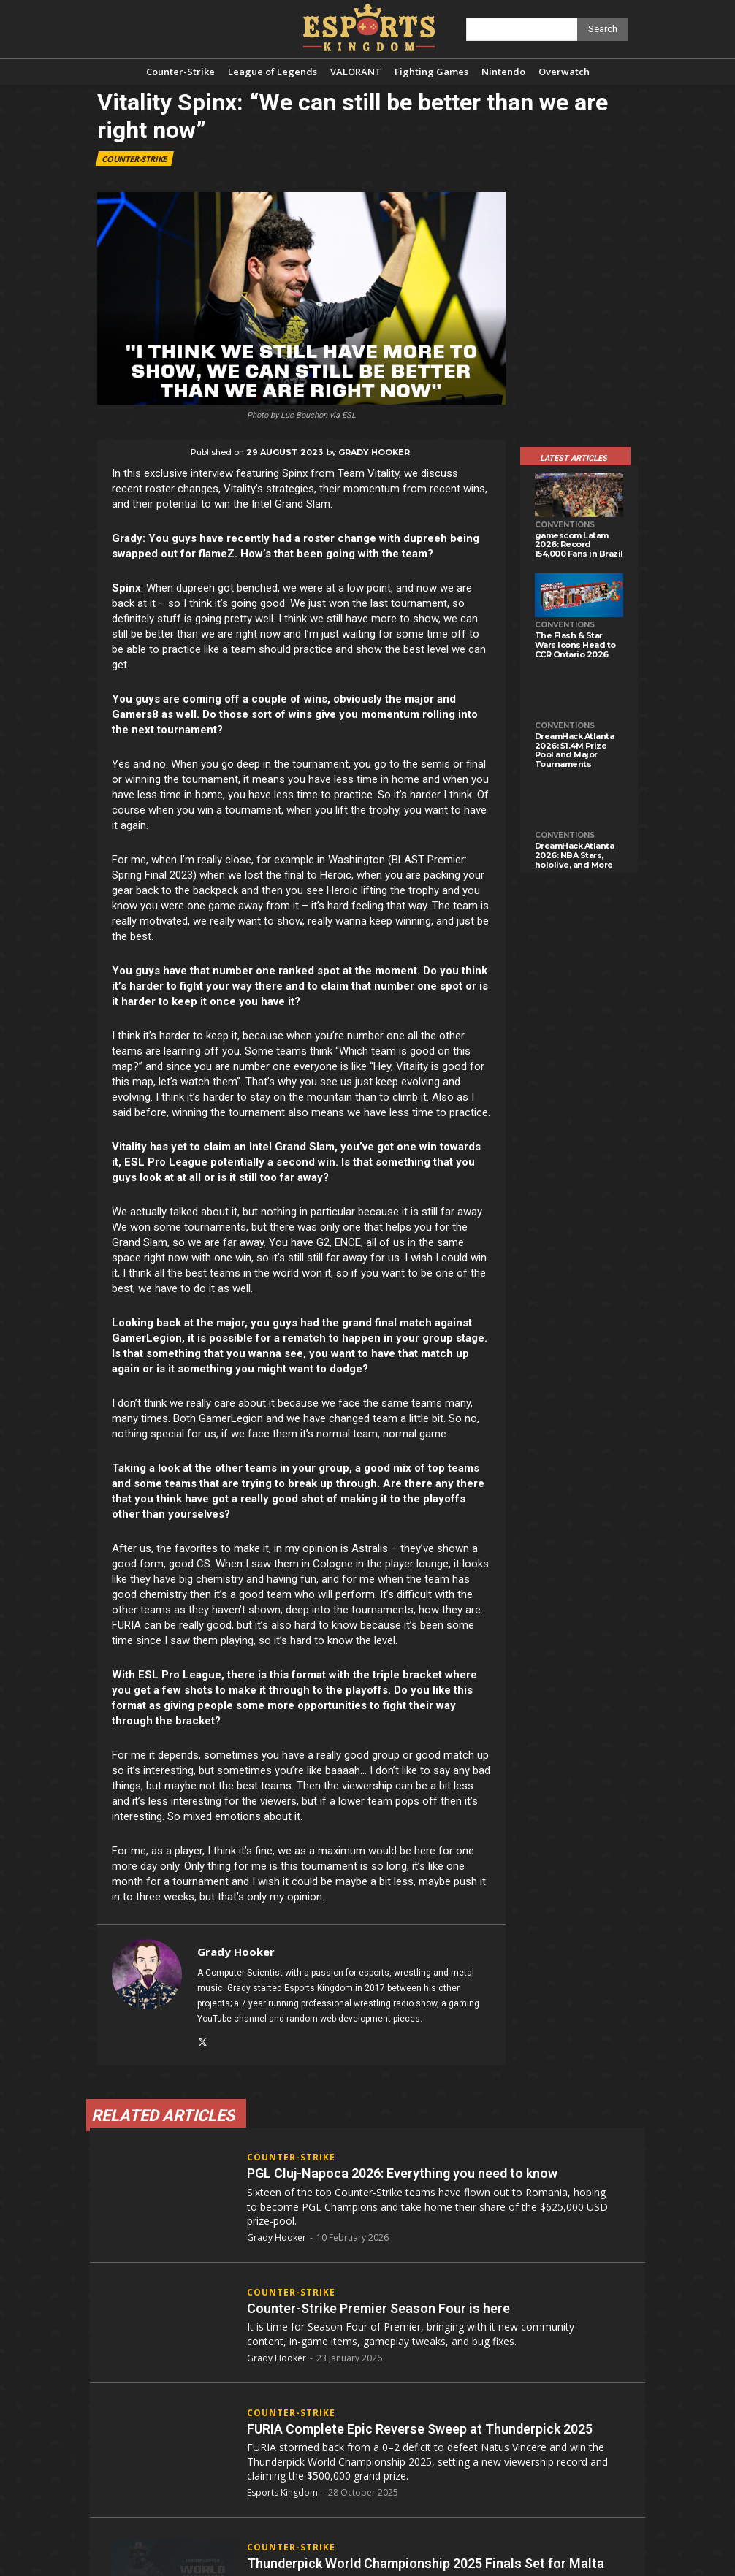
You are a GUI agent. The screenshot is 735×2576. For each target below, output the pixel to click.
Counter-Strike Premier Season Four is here (378, 2307)
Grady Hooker (374, 452)
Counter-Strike (134, 158)
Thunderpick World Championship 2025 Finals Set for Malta (425, 2562)
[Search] (602, 29)
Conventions (565, 525)
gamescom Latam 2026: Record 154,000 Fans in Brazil (579, 544)
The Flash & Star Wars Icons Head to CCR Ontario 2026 (575, 644)
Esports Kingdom (282, 2491)
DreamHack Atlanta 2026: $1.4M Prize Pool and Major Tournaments (574, 750)
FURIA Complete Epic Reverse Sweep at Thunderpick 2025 (420, 2428)
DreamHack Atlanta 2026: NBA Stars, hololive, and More (574, 855)
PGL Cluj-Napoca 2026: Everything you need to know (402, 2173)
